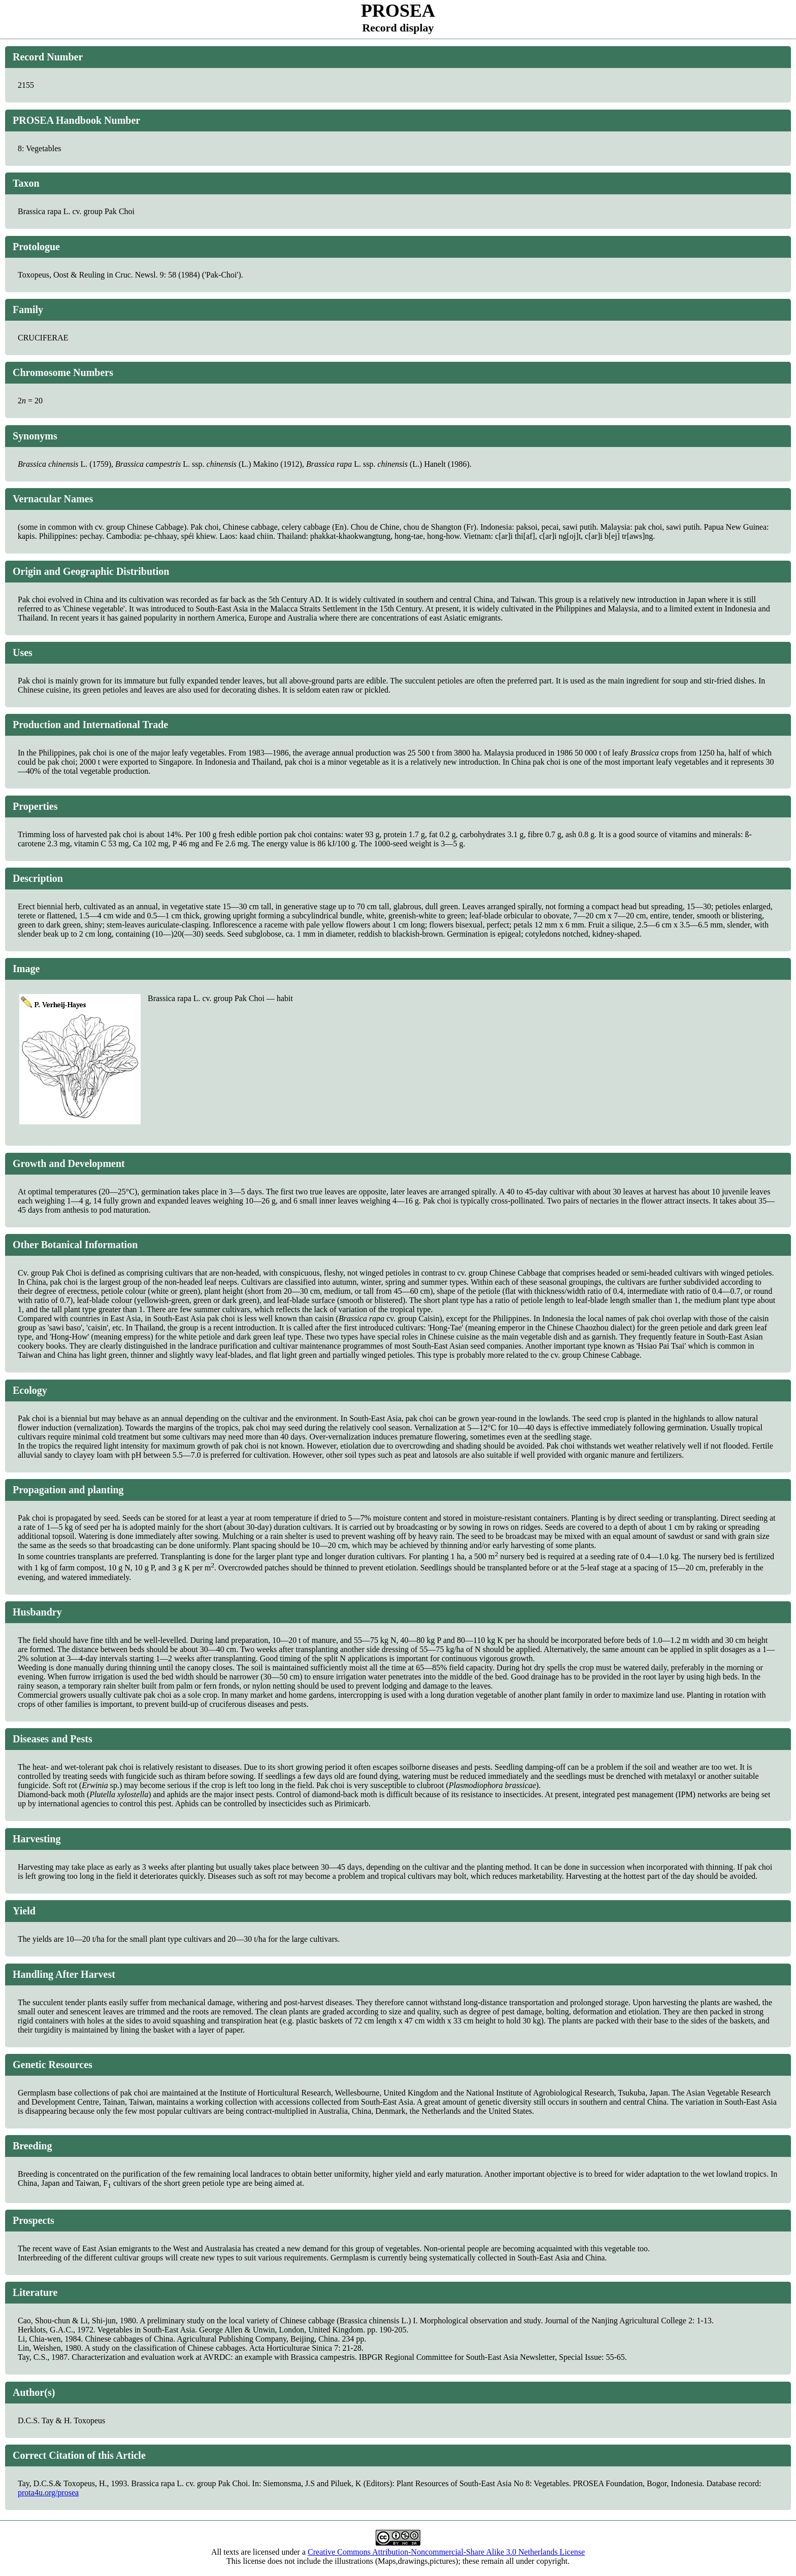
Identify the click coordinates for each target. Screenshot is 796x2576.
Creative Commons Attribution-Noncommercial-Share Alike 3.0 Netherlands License (446, 2552)
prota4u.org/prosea (48, 2492)
